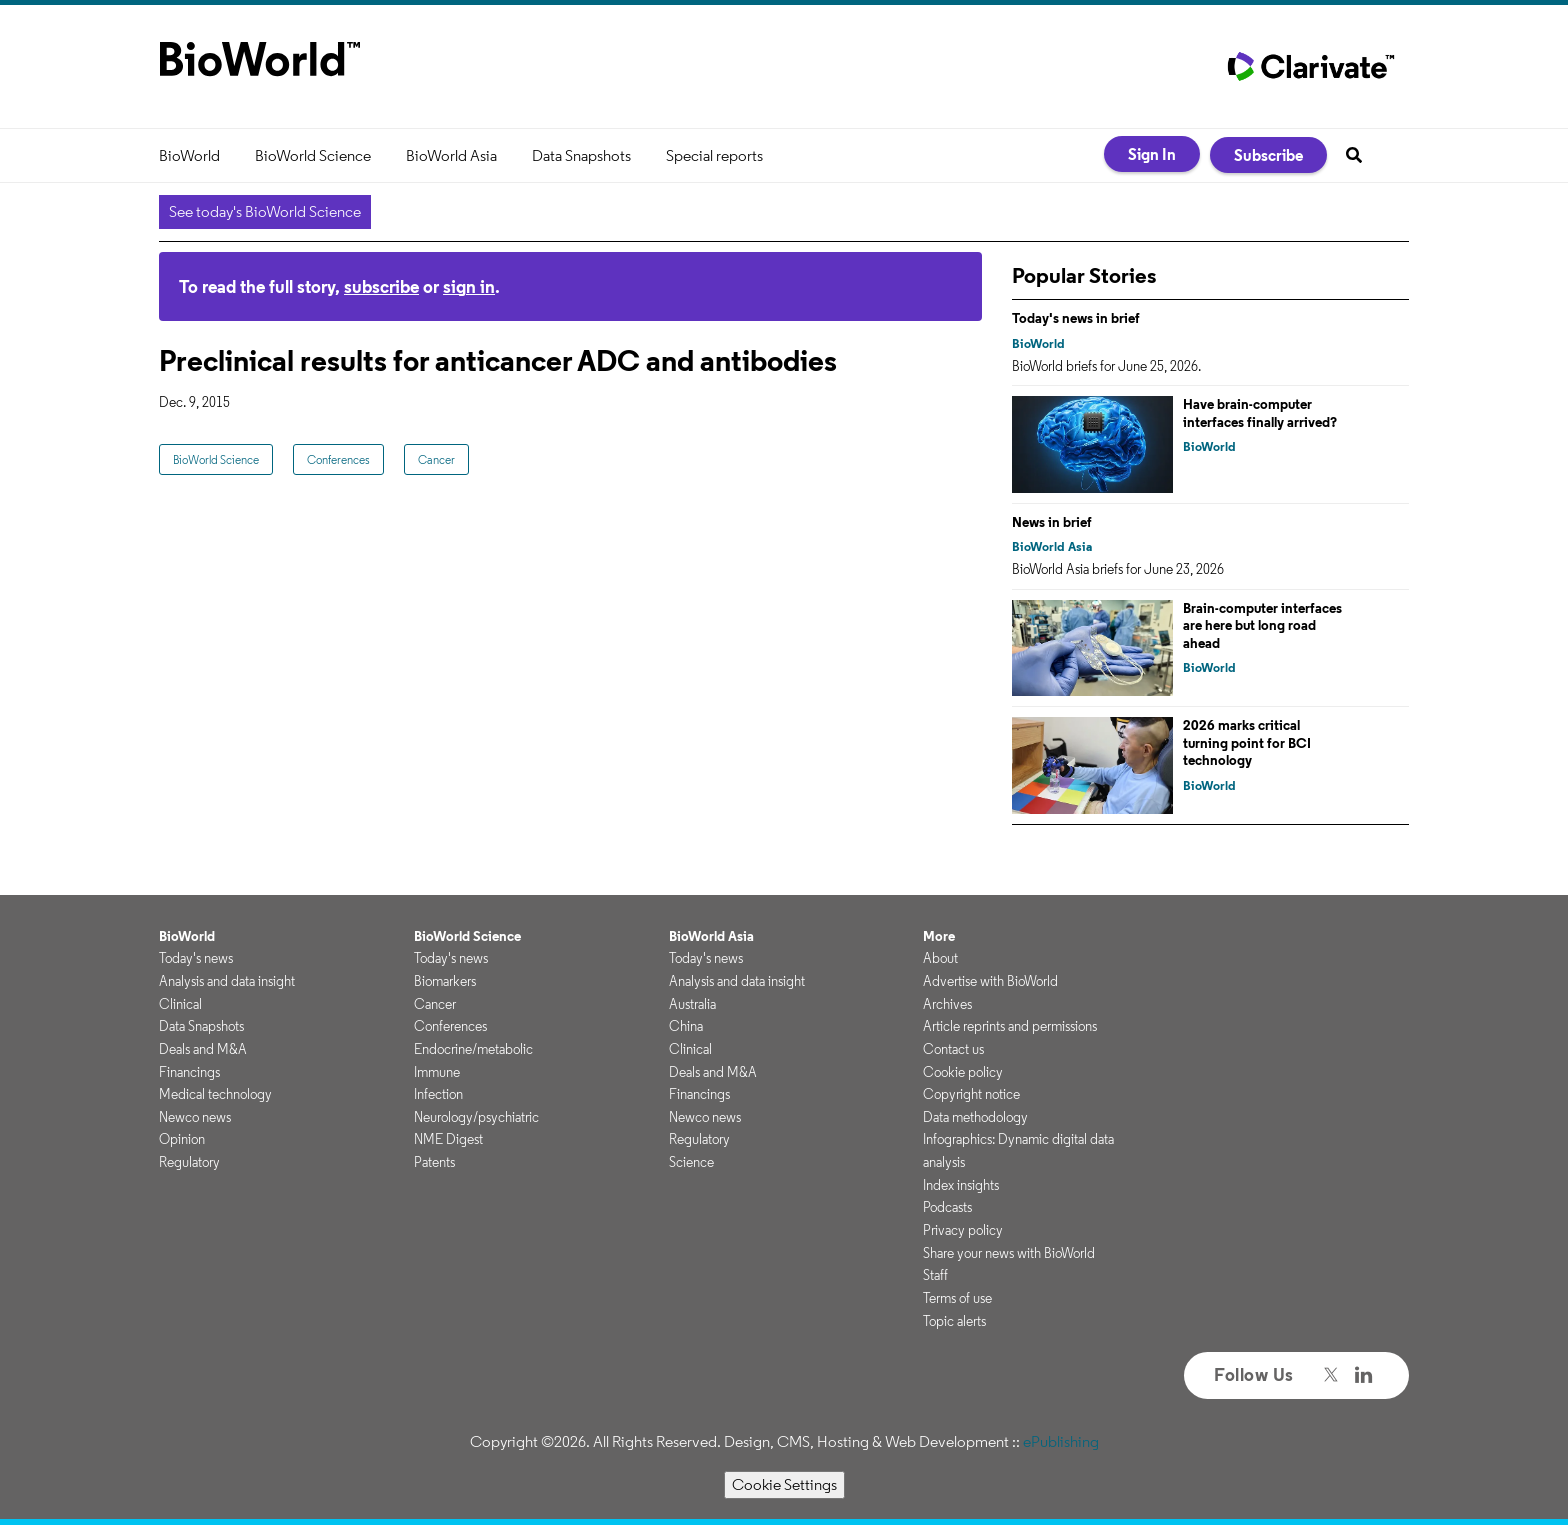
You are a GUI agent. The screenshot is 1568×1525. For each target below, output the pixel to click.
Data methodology (975, 1117)
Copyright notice (971, 1094)
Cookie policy (963, 1072)
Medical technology (215, 1094)
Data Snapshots (581, 155)
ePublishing (1061, 1441)
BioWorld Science (313, 155)
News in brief (1052, 522)
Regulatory (189, 1162)
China (686, 1026)
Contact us (953, 1049)
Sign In (1152, 154)
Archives (947, 1004)
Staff (935, 1275)
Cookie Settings (784, 1484)
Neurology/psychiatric (476, 1117)
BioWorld (189, 155)
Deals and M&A (203, 1049)
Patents (434, 1162)
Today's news (196, 958)
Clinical (180, 1004)
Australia (692, 1004)
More (939, 936)
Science (691, 1162)
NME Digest (448, 1139)
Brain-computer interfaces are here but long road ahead (1262, 625)
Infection (438, 1094)
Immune (437, 1072)
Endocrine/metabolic (473, 1049)
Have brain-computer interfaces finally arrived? (1260, 413)
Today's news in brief (1076, 318)
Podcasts (947, 1207)
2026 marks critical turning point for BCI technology (1247, 742)
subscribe (381, 286)
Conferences (338, 459)
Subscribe (1268, 155)
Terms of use (957, 1298)
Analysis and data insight (227, 981)
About (940, 958)
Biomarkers (445, 981)
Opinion (182, 1139)
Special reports (714, 155)
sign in (469, 286)
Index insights (961, 1185)
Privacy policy (963, 1230)
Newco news (195, 1117)
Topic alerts (954, 1321)
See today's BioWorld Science (265, 211)
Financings (189, 1072)
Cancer (436, 459)
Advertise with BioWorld (990, 981)
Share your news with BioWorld (1009, 1253)
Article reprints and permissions (1010, 1026)
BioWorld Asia (451, 155)
